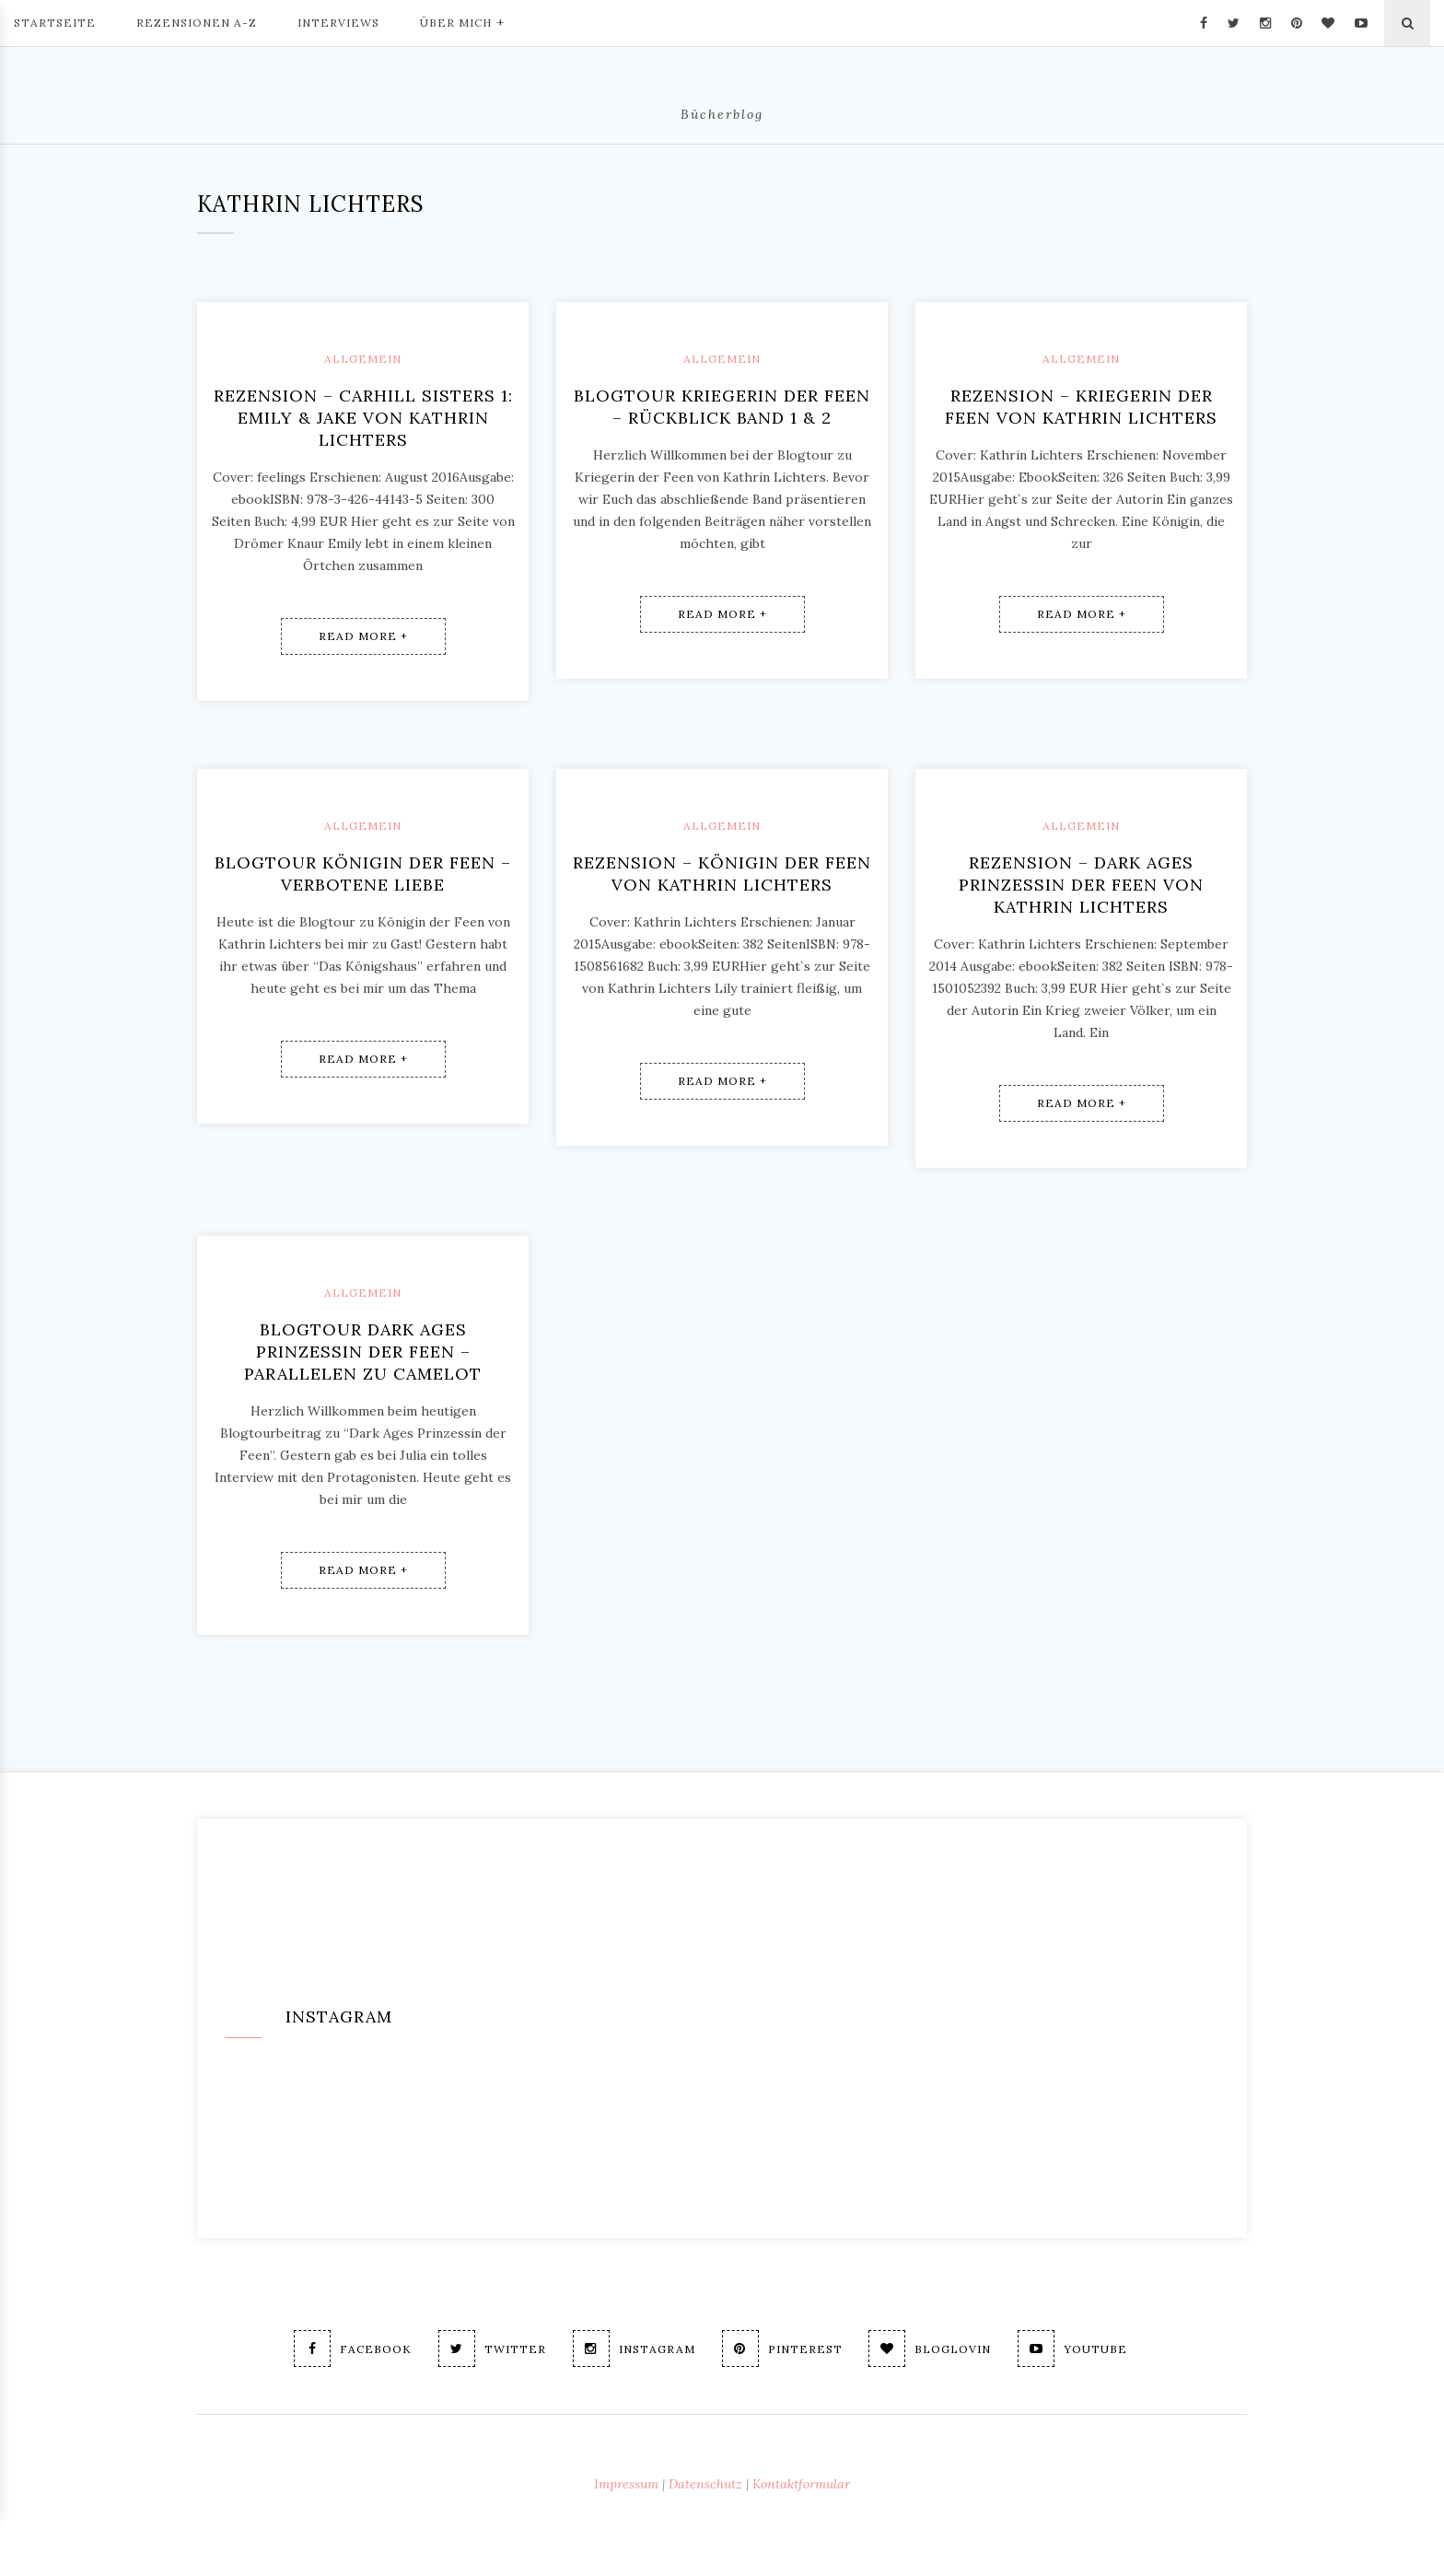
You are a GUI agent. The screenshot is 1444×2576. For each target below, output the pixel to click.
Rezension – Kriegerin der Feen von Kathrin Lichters (1081, 406)
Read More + (363, 636)
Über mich (462, 21)
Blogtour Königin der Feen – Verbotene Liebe (363, 873)
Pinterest (782, 2348)
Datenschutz (705, 2484)
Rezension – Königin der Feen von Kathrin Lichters (722, 873)
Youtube (1073, 2348)
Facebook (353, 2348)
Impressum (626, 2484)
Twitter (492, 2348)
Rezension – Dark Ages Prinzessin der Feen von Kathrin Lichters (1081, 884)
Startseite (55, 22)
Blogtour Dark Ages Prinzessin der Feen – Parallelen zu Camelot (363, 1351)
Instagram (634, 2348)
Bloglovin (930, 2348)
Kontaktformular (801, 2484)
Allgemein (363, 359)
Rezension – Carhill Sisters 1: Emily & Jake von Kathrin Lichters (363, 417)
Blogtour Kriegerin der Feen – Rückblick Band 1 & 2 (722, 406)
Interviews (338, 22)
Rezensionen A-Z (196, 22)
